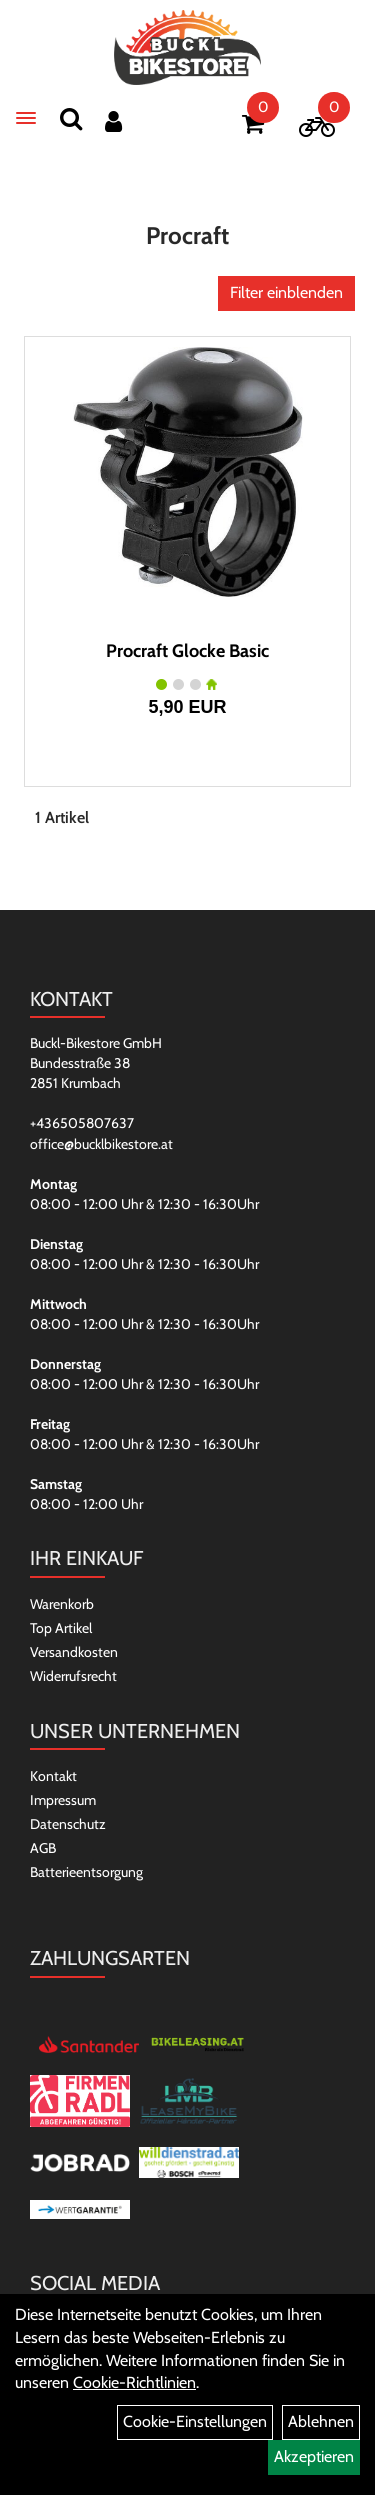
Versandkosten (74, 1652)
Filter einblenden (286, 292)
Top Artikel (61, 1628)
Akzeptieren (314, 2456)
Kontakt (53, 1776)
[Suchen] (71, 118)
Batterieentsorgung (86, 1872)
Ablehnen (321, 2421)
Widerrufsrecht (73, 1676)
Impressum (63, 1800)
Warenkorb (62, 1604)
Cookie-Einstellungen (195, 2421)
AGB (43, 1848)
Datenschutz (68, 1824)
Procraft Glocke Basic (187, 651)
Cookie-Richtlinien (134, 2382)
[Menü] (26, 118)
